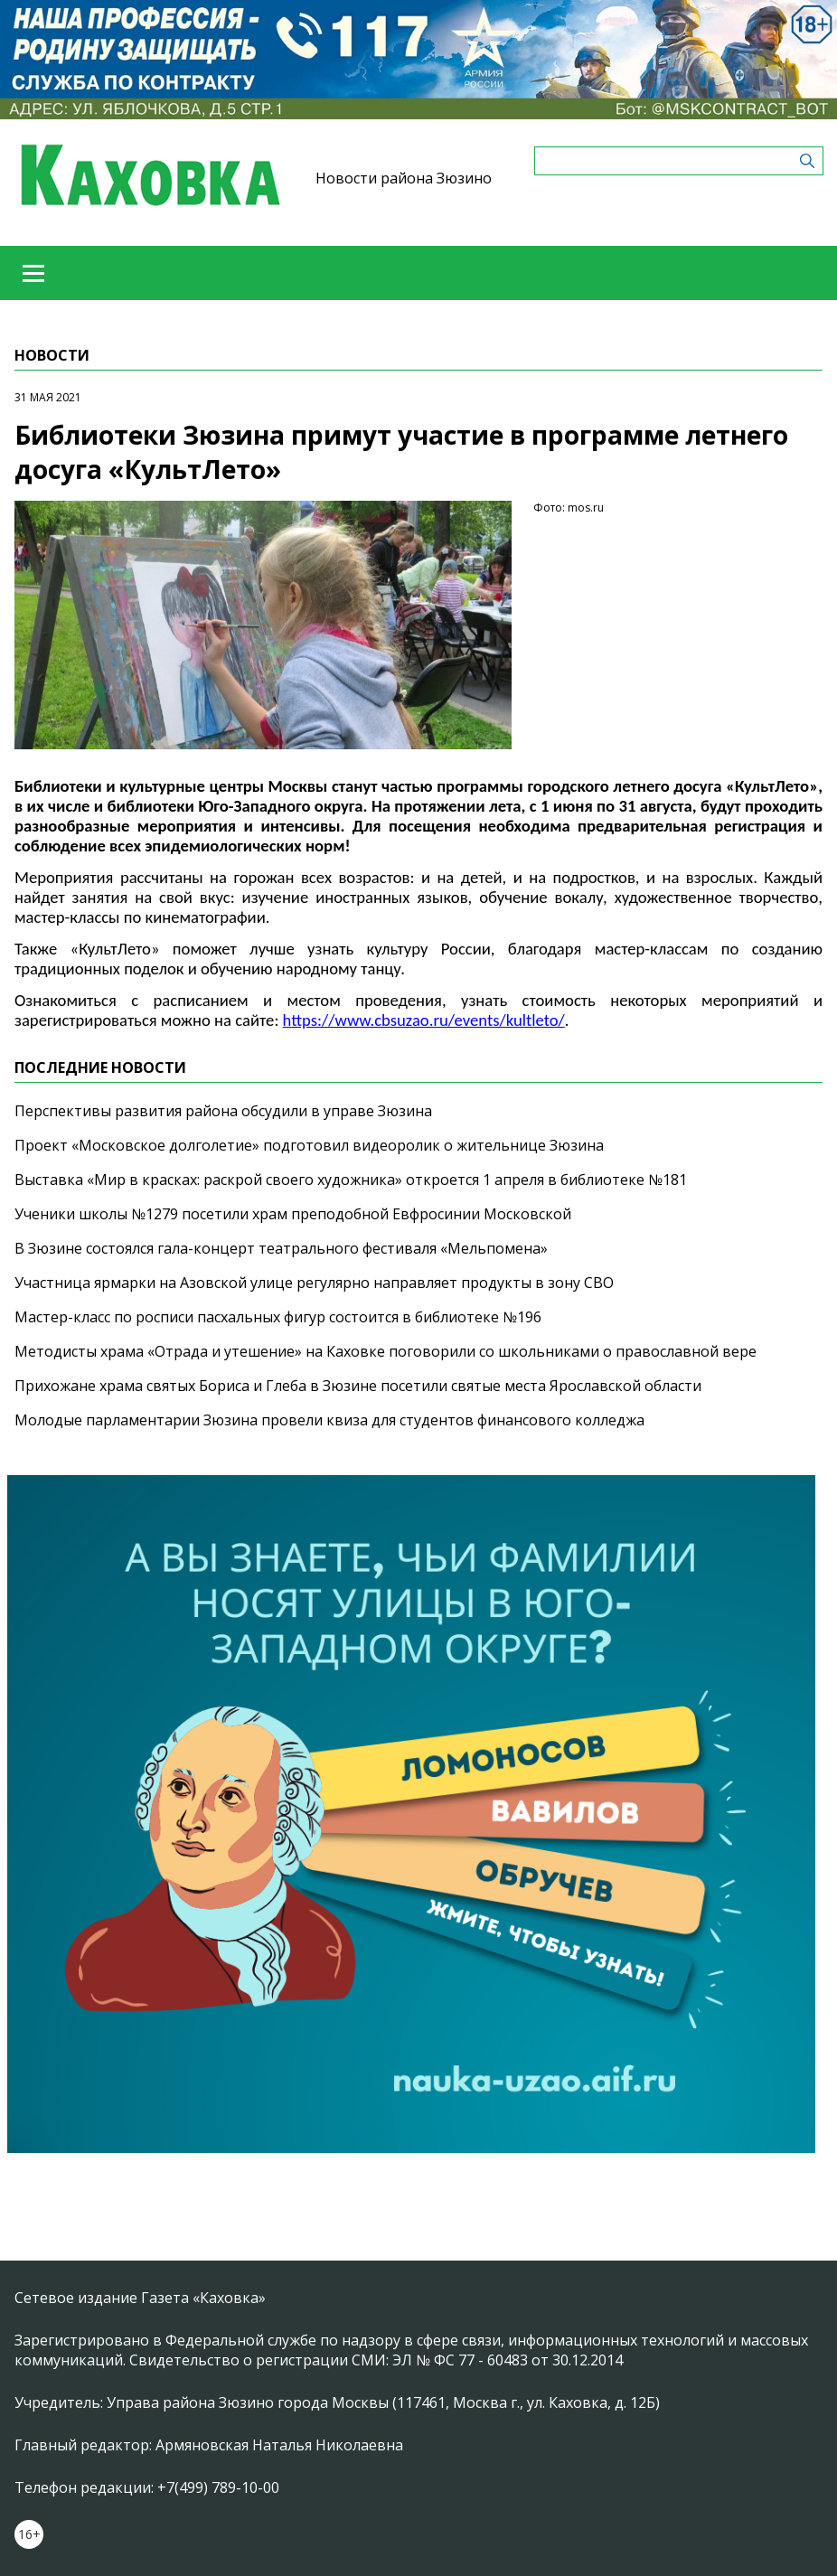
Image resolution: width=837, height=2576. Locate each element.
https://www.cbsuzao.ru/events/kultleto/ (424, 1020)
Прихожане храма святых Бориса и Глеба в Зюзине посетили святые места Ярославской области (357, 1386)
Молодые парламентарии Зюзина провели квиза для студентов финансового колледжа (329, 1420)
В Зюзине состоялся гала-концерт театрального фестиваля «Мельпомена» (281, 1248)
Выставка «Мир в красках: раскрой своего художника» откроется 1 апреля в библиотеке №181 (350, 1179)
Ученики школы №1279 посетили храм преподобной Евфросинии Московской (292, 1214)
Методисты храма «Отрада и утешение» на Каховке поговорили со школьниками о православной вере (385, 1351)
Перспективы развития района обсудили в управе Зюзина (223, 1111)
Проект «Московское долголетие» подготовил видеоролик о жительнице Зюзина (309, 1145)
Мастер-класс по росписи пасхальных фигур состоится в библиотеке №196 (277, 1317)
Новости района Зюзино (403, 178)
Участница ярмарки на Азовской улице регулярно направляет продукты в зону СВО (314, 1283)
